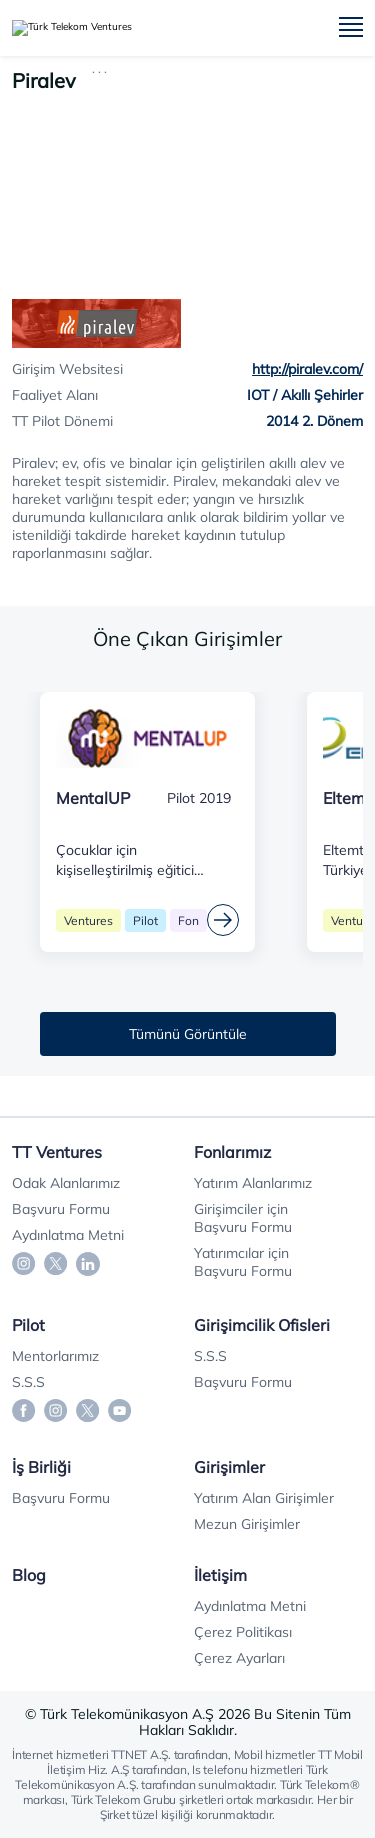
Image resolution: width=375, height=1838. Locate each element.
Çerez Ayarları (239, 1658)
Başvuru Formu (61, 1209)
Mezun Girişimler (247, 1524)
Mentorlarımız (55, 1356)
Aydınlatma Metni (68, 1235)
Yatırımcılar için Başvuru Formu (243, 1262)
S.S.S (28, 1382)
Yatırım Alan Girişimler (264, 1498)
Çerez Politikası (243, 1632)
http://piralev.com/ (307, 369)
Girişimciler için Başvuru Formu (243, 1218)
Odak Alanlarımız (66, 1183)
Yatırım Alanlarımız (253, 1183)
